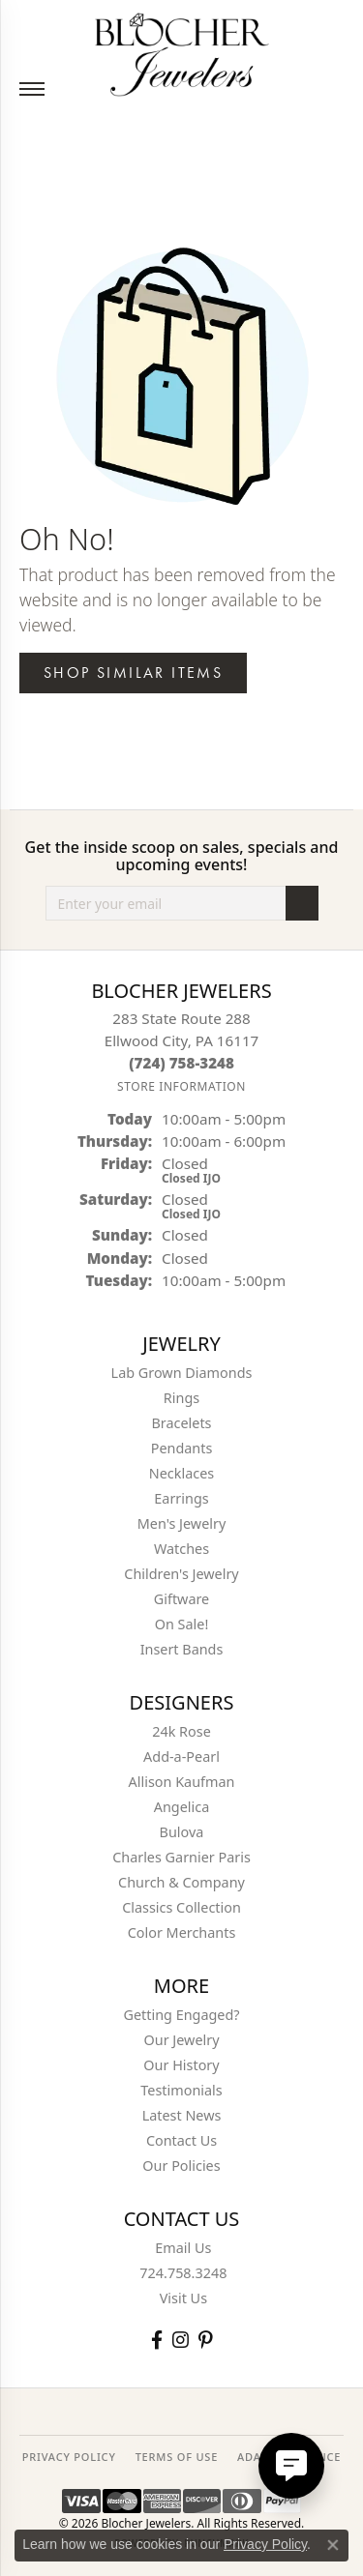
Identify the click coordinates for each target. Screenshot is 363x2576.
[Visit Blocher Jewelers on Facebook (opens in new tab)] (157, 2339)
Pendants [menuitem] (182, 1448)
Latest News (182, 2115)
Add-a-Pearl (181, 1756)
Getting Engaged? (181, 2014)
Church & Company (181, 1882)
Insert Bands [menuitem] (182, 1649)
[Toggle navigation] (32, 89)
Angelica (181, 1807)
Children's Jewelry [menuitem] (181, 1574)
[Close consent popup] (333, 2545)
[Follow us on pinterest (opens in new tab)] (205, 2339)
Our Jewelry (182, 2040)
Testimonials (181, 2090)
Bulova (182, 1832)
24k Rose (181, 1731)
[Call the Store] (181, 1062)
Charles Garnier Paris (181, 1857)
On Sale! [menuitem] (182, 1624)
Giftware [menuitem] (182, 1599)
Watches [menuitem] (181, 1548)
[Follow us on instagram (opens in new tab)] (180, 2339)
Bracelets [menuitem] (181, 1423)
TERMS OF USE (177, 2456)
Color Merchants (182, 1932)
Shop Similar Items (133, 672)
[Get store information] (181, 1086)
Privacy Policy (265, 2544)
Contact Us (181, 2140)
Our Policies (181, 2165)
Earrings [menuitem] (181, 1498)
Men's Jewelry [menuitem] (182, 1523)
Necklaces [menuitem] (181, 1473)
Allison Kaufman (182, 1781)
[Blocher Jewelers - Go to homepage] (182, 51)
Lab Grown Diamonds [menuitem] (182, 1372)
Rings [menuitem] (181, 1398)
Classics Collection (181, 1907)
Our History (181, 2065)
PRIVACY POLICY (69, 2456)
